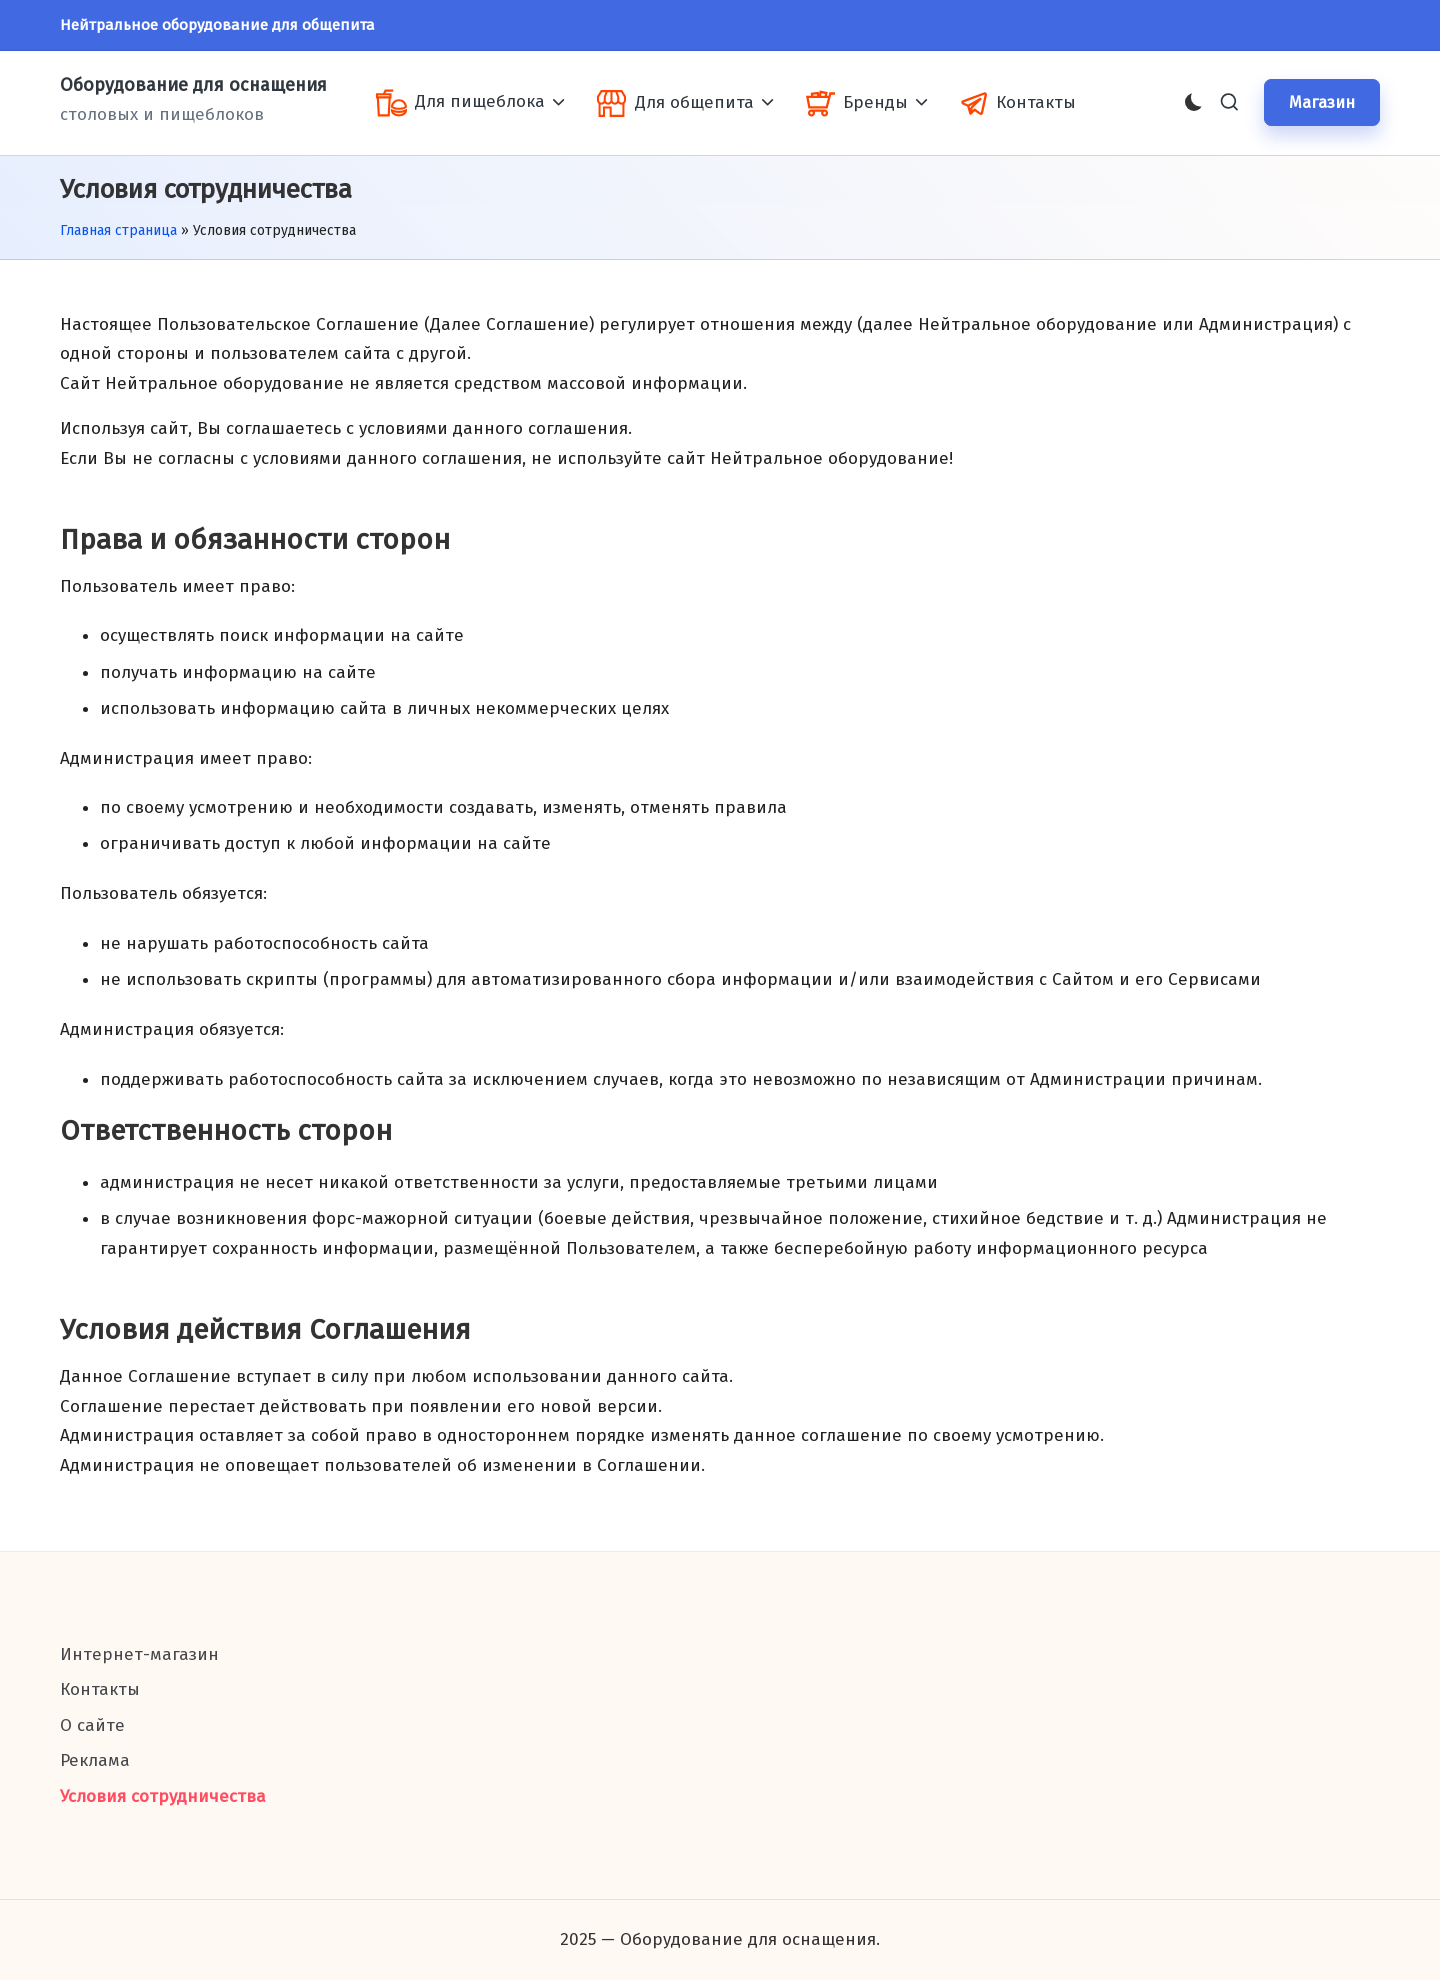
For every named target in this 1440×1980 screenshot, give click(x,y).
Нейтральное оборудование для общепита (217, 25)
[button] (1322, 102)
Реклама (95, 1760)
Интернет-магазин (139, 1654)
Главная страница (118, 230)
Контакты (100, 1689)
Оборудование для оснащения (193, 86)
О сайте (92, 1725)
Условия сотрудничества (163, 1796)
